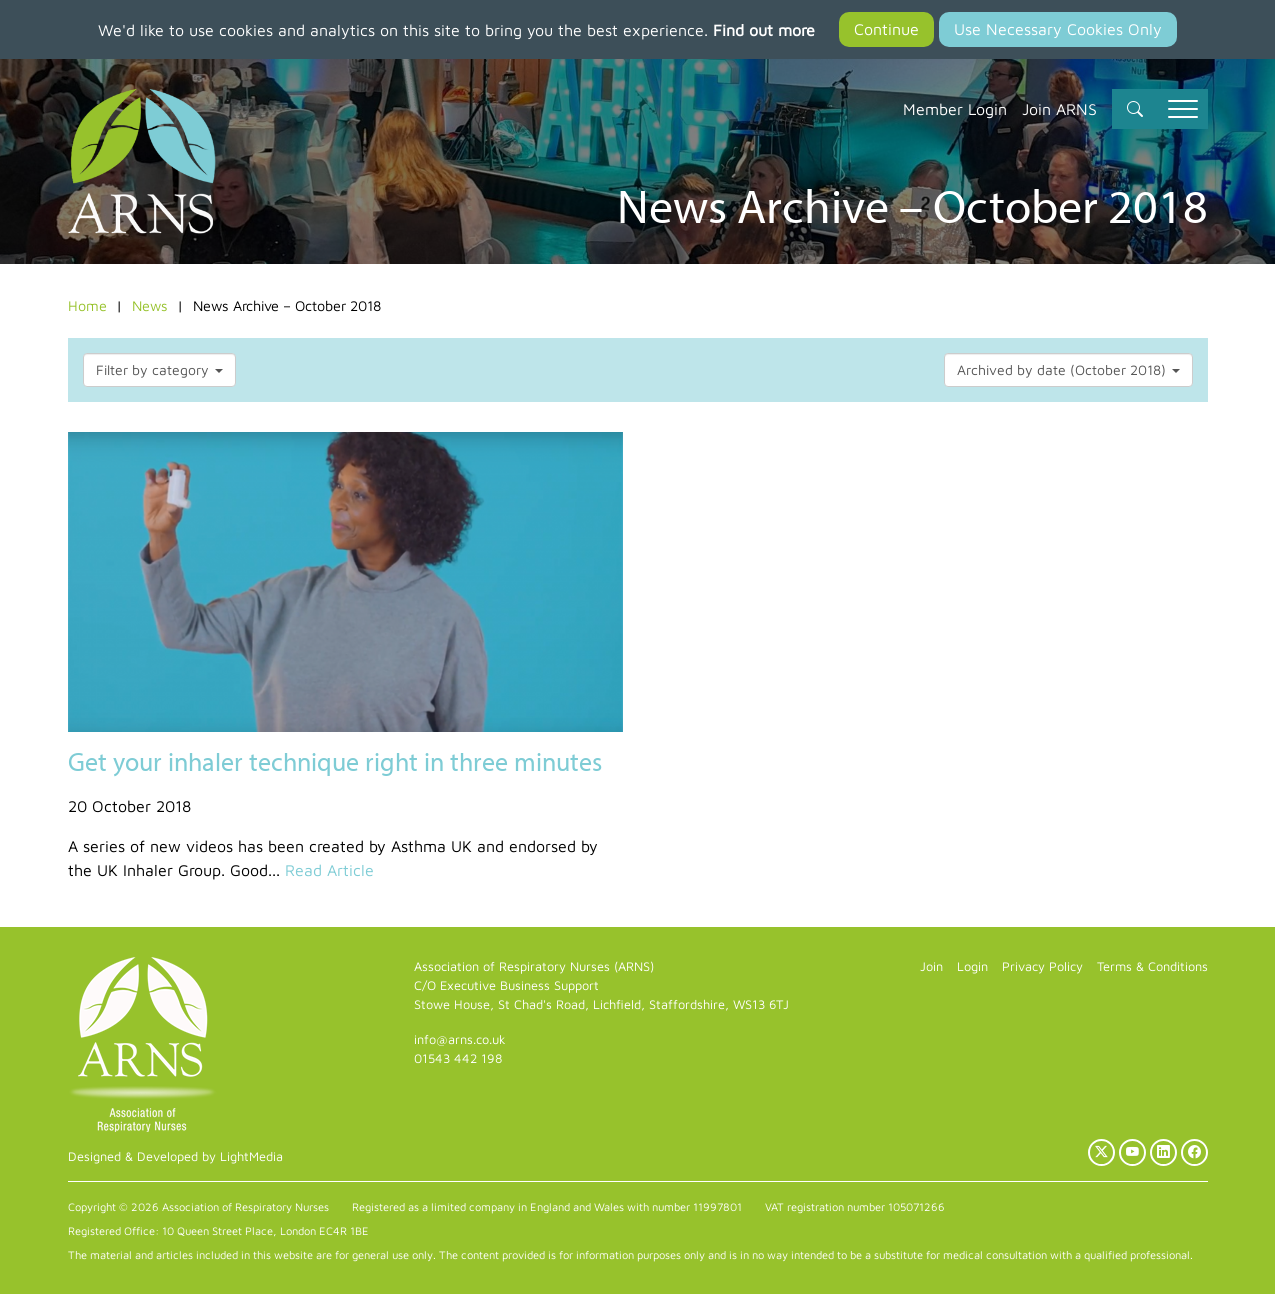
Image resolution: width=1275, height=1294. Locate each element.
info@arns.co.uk (460, 1039)
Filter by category (159, 369)
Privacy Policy (1042, 966)
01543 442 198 (458, 1058)
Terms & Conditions (1152, 966)
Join (931, 966)
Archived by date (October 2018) (1068, 369)
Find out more (764, 30)
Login (972, 966)
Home (87, 305)
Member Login (955, 109)
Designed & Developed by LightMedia (175, 1156)
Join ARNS (1059, 109)
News (150, 305)
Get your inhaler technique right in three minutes (335, 761)
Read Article (329, 870)
